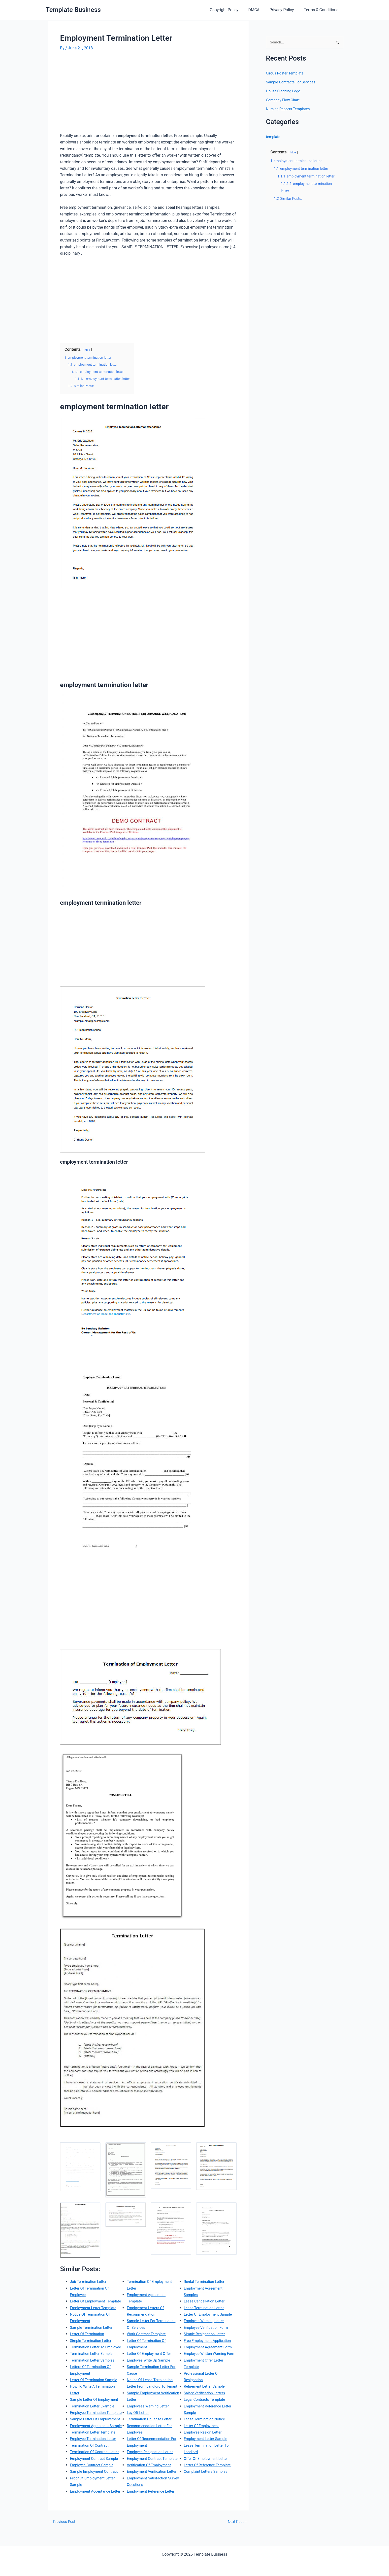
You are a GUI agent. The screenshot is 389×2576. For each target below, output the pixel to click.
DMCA (258, 9)
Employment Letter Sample (207, 2478)
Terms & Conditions (322, 9)
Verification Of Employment (151, 2504)
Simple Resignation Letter (206, 2366)
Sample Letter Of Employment (96, 2412)
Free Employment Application (209, 2373)
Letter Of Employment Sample (210, 2347)
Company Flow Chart (284, 100)
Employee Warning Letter (206, 2353)
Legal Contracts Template (206, 2438)
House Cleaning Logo (285, 91)
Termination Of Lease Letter (151, 2451)
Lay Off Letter (139, 2445)
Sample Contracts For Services (293, 82)
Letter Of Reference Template (209, 2504)
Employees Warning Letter (150, 2438)
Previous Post (63, 2541)
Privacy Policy (284, 9)
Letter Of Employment (203, 2465)
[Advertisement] (101, 94)
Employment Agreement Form (210, 2379)
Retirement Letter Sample (206, 2425)
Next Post (237, 2541)
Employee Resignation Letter (152, 2484)
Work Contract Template (148, 2360)
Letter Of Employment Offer (151, 2379)
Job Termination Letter (90, 2281)
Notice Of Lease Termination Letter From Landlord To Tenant (152, 2413)
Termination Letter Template (95, 2465)
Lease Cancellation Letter (206, 2334)
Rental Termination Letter (206, 2314)
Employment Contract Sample (96, 2497)
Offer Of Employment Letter (208, 2497)
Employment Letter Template (95, 2314)
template (274, 137)
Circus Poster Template (286, 73)
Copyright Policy (231, 9)
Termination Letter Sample (93, 2366)
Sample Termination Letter (93, 2334)
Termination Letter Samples (94, 2373)
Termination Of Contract (91, 2478)
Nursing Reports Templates (290, 109)
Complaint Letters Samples (208, 2510)
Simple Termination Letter (92, 2347)
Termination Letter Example (94, 2419)
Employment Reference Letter (210, 2307)
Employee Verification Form (208, 2360)
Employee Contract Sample (94, 2504)
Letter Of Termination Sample (96, 2393)
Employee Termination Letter (95, 2471)
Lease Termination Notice (206, 2458)
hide (88, 349)
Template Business (73, 9)
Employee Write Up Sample (150, 2386)
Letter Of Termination (88, 2340)
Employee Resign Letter (204, 2471)
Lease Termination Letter (206, 2340)
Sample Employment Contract (96, 2510)
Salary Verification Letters (206, 2432)
